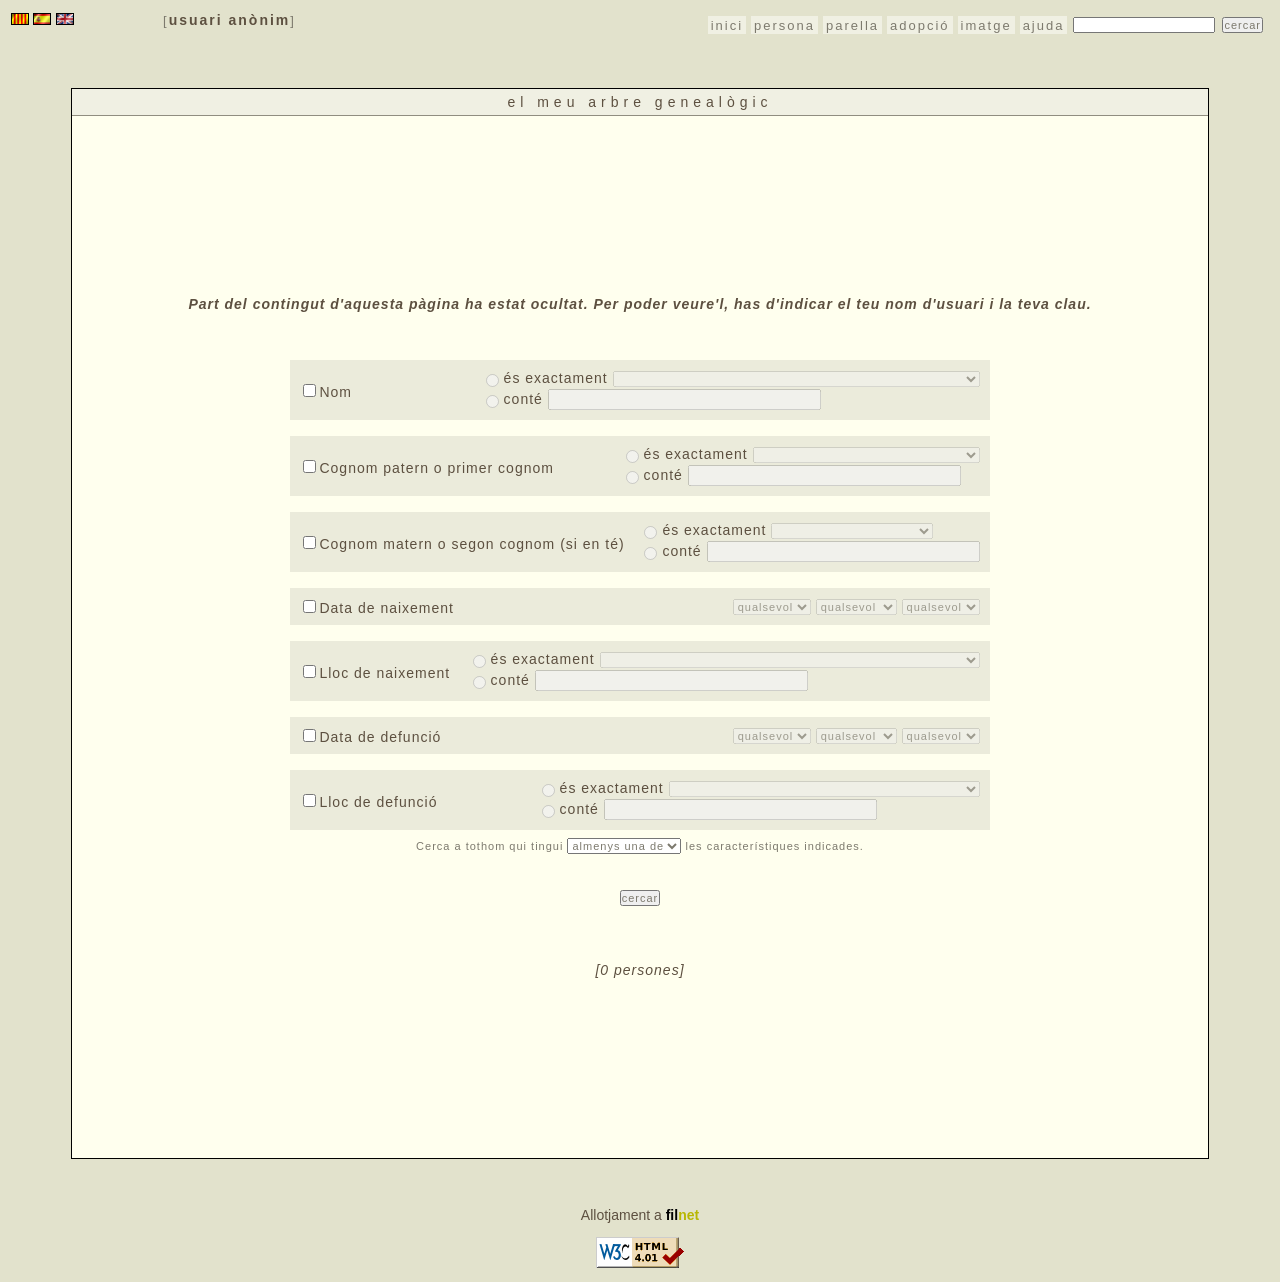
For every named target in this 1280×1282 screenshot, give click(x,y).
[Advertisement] (640, 203)
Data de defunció (372, 737)
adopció (920, 25)
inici (727, 25)
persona (784, 25)
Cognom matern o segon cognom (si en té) (463, 544)
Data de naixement (378, 608)
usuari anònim (230, 20)
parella (852, 25)
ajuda (1044, 25)
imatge (986, 25)
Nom (327, 392)
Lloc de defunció (370, 802)
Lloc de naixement (376, 673)
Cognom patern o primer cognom (428, 468)
